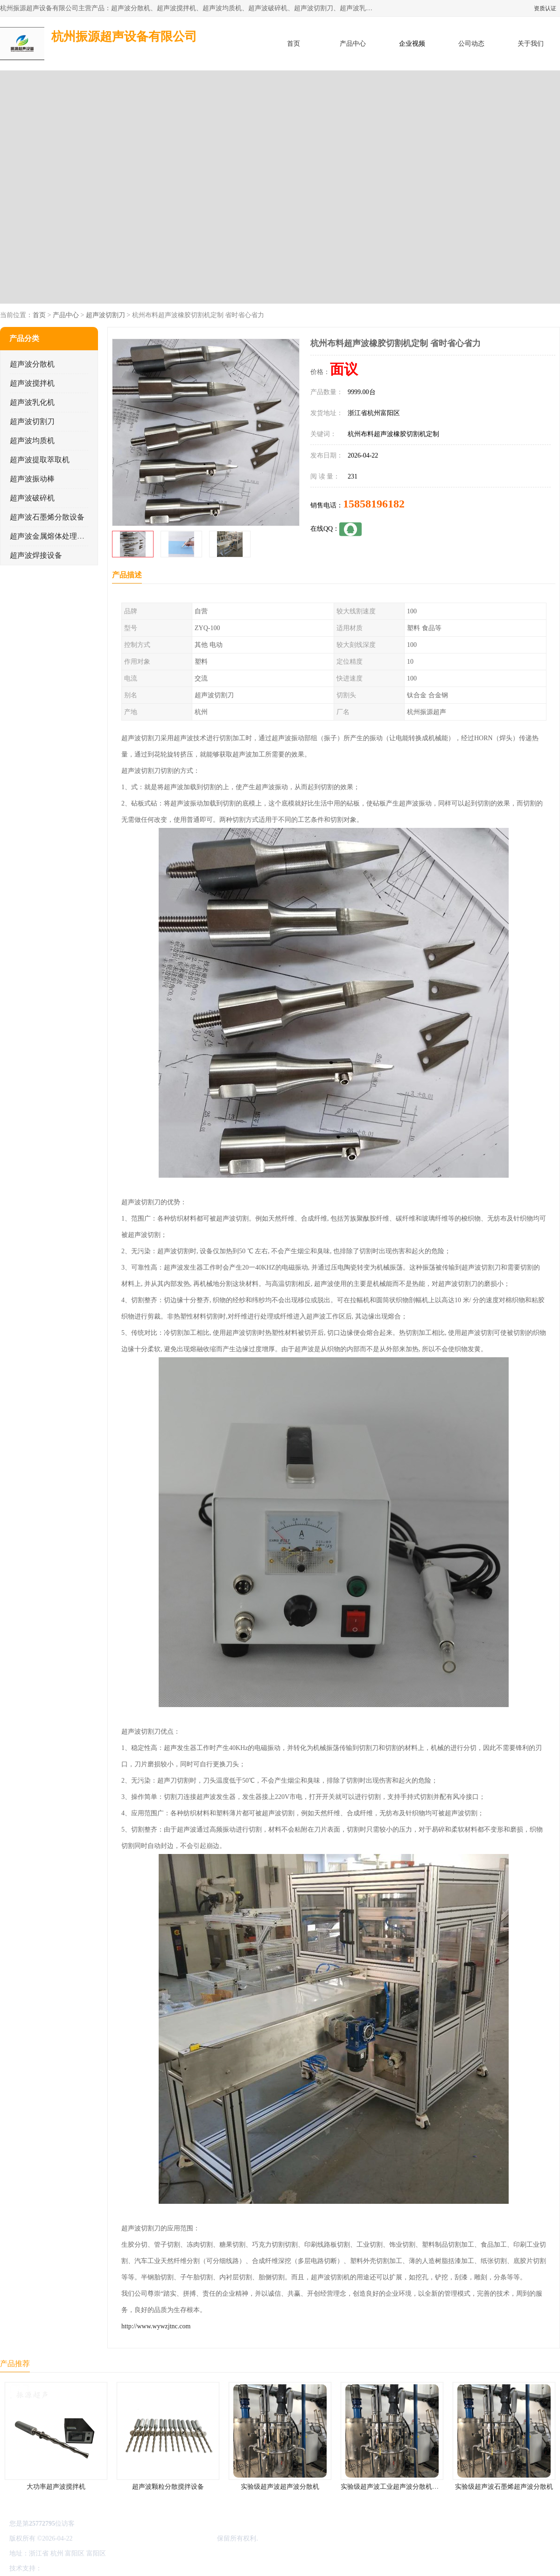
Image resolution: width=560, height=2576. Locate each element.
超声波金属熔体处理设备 (51, 536)
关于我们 (531, 43)
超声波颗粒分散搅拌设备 (168, 2486)
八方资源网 (60, 2568)
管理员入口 (122, 2568)
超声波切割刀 (105, 315)
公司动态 (471, 43)
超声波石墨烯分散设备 (47, 517)
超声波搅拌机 (32, 383)
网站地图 (153, 2568)
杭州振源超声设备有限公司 (176, 2538)
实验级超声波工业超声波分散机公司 (393, 2486)
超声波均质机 (32, 440)
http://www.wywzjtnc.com (155, 2326)
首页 (293, 43)
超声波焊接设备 (36, 555)
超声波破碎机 (32, 498)
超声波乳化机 (32, 402)
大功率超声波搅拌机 (56, 2486)
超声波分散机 (32, 364)
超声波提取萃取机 (40, 460)
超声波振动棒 (32, 479)
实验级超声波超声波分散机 (280, 2486)
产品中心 (353, 43)
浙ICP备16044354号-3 (104, 2538)
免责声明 (91, 2568)
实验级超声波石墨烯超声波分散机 (504, 2486)
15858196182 (374, 504)
